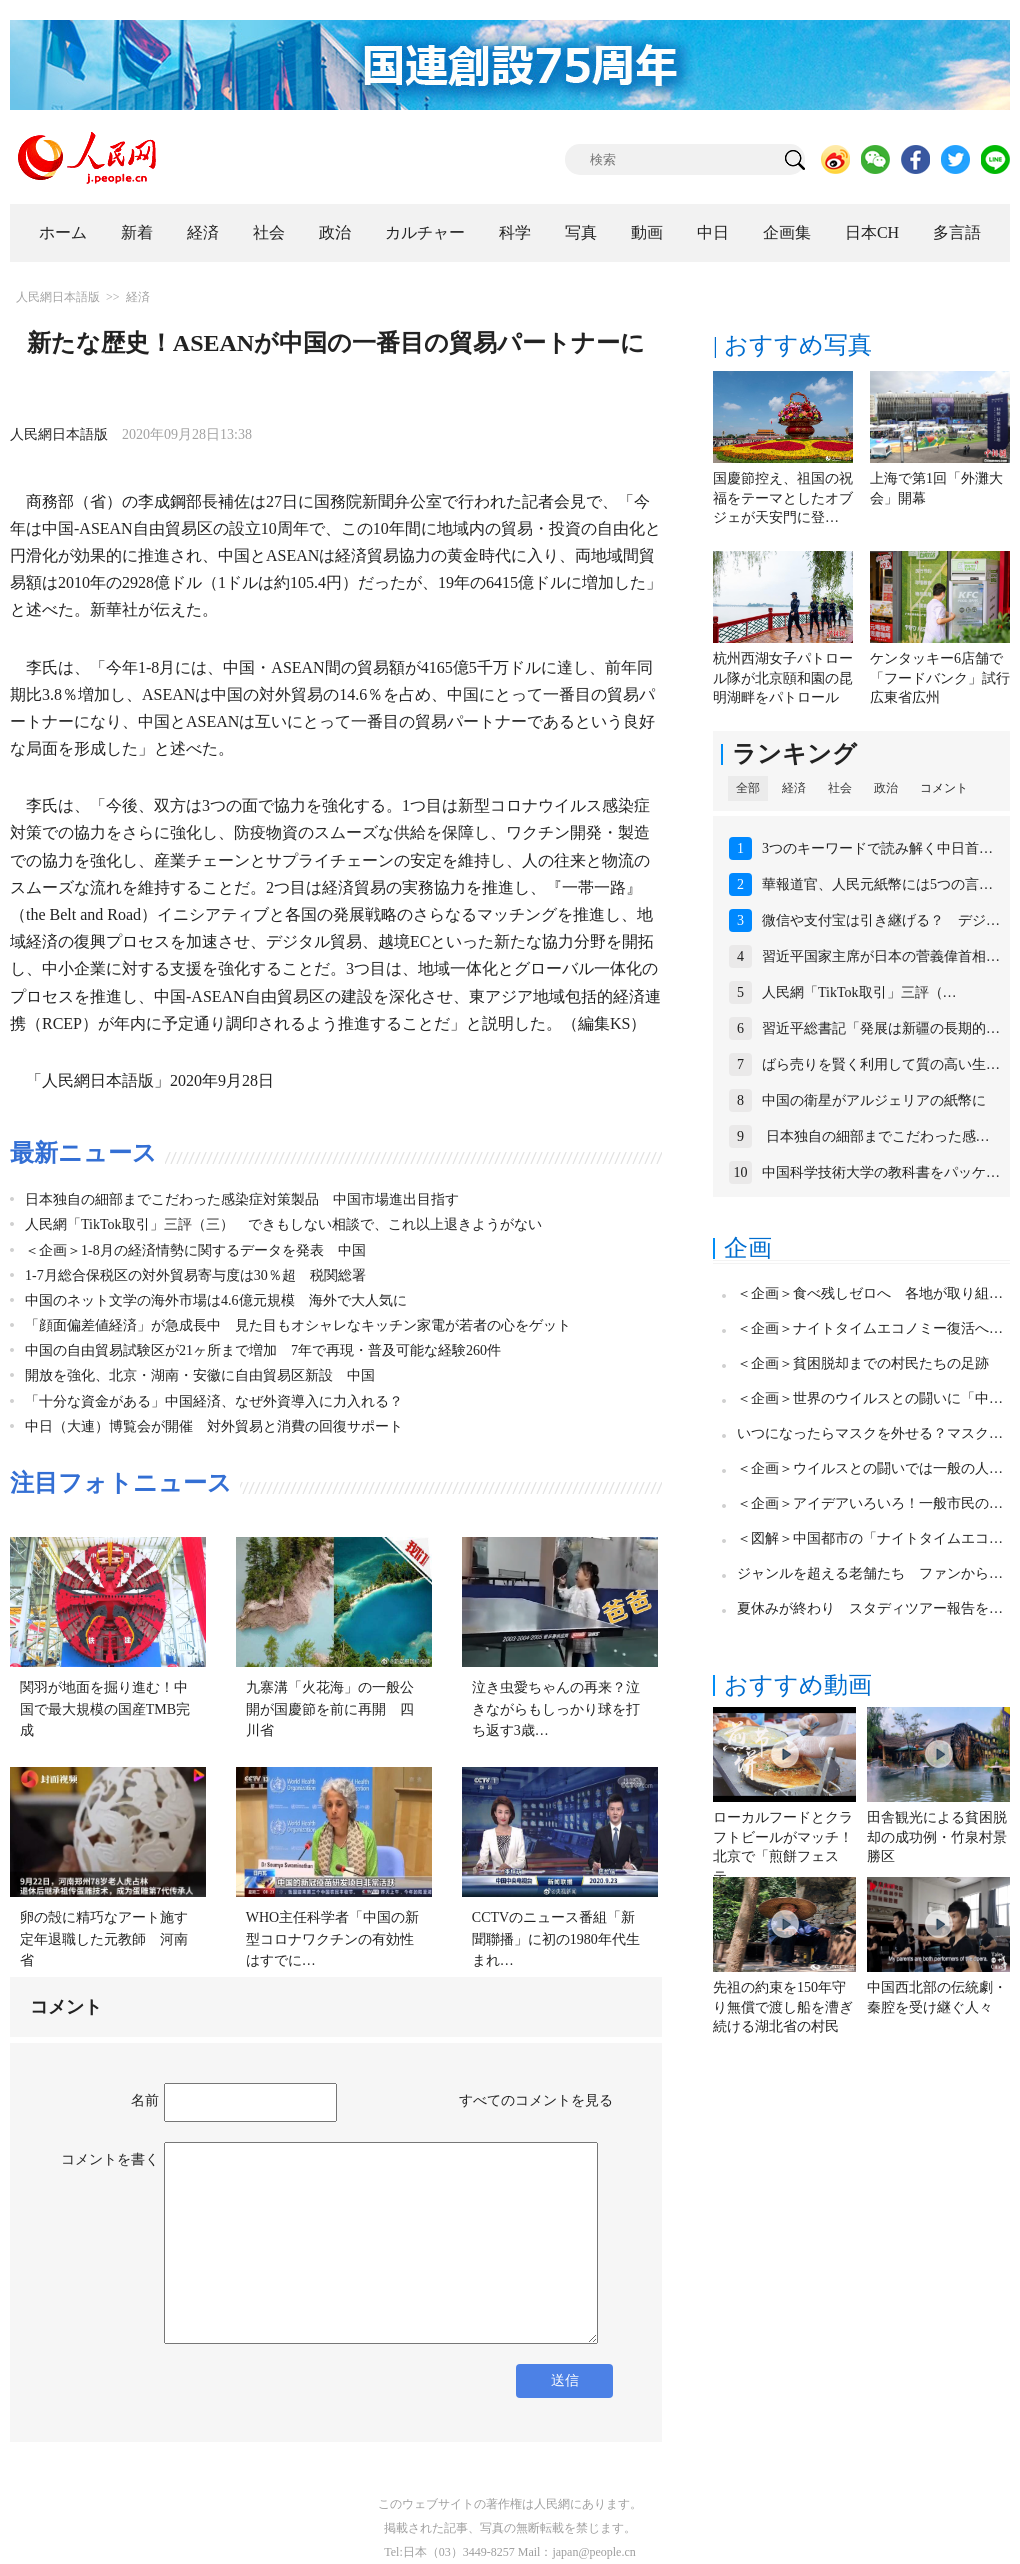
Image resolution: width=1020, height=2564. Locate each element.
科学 (515, 232)
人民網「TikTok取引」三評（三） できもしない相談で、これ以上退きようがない (283, 1224)
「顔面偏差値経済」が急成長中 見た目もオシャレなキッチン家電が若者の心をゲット (298, 1325)
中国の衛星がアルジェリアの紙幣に (874, 1100)
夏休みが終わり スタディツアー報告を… (870, 1608)
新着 (137, 232)
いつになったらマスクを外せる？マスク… (870, 1433)
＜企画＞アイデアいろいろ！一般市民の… (870, 1503)
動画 (647, 232)
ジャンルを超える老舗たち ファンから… (870, 1573)
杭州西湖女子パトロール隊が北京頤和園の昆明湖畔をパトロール (783, 678)
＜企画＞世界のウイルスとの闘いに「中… (870, 1398)
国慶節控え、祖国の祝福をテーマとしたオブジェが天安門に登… (783, 498)
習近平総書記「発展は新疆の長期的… (881, 1028)
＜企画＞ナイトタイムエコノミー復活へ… (870, 1328)
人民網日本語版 (58, 297)
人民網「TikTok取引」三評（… (859, 992)
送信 (565, 2380)
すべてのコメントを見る (536, 2100)
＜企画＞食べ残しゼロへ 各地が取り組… (870, 1293)
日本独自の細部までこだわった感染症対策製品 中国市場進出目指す (242, 1199)
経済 (203, 232)
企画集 (787, 232)
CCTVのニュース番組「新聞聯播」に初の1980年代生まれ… (556, 1939)
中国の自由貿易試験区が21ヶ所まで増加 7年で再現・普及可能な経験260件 (263, 1350)
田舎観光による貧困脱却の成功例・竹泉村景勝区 (937, 1837)
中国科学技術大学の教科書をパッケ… (881, 1172)
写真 (581, 232)
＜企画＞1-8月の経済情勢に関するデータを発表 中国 (195, 1250)
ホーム (63, 232)
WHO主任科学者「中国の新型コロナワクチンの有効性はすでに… (332, 1939)
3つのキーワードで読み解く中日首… (877, 848)
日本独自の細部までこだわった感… (876, 1136)
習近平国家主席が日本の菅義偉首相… (881, 956)
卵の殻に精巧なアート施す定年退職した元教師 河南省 (104, 1939)
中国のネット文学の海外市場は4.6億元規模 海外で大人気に (216, 1300)
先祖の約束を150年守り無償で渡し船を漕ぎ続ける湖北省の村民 (783, 2007)
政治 (335, 232)
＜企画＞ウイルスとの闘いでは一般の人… (870, 1468)
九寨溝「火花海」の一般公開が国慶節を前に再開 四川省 (330, 1709)
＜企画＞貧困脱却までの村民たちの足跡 (863, 1363)
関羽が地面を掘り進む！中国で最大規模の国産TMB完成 (105, 1709)
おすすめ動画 (798, 1685)
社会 (269, 232)
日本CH (872, 232)
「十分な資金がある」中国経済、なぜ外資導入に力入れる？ (214, 1401)
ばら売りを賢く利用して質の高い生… (881, 1064)
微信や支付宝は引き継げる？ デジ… (881, 920)
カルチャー (425, 232)
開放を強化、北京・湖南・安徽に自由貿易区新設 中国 (200, 1375)
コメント (944, 788)
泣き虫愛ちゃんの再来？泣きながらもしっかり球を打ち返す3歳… (556, 1709)
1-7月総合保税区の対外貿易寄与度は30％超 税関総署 (195, 1275)
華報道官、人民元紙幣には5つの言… (877, 884)
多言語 (957, 232)
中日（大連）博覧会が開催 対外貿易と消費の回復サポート (214, 1426)
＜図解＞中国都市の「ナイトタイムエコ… (870, 1538)
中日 (713, 232)
